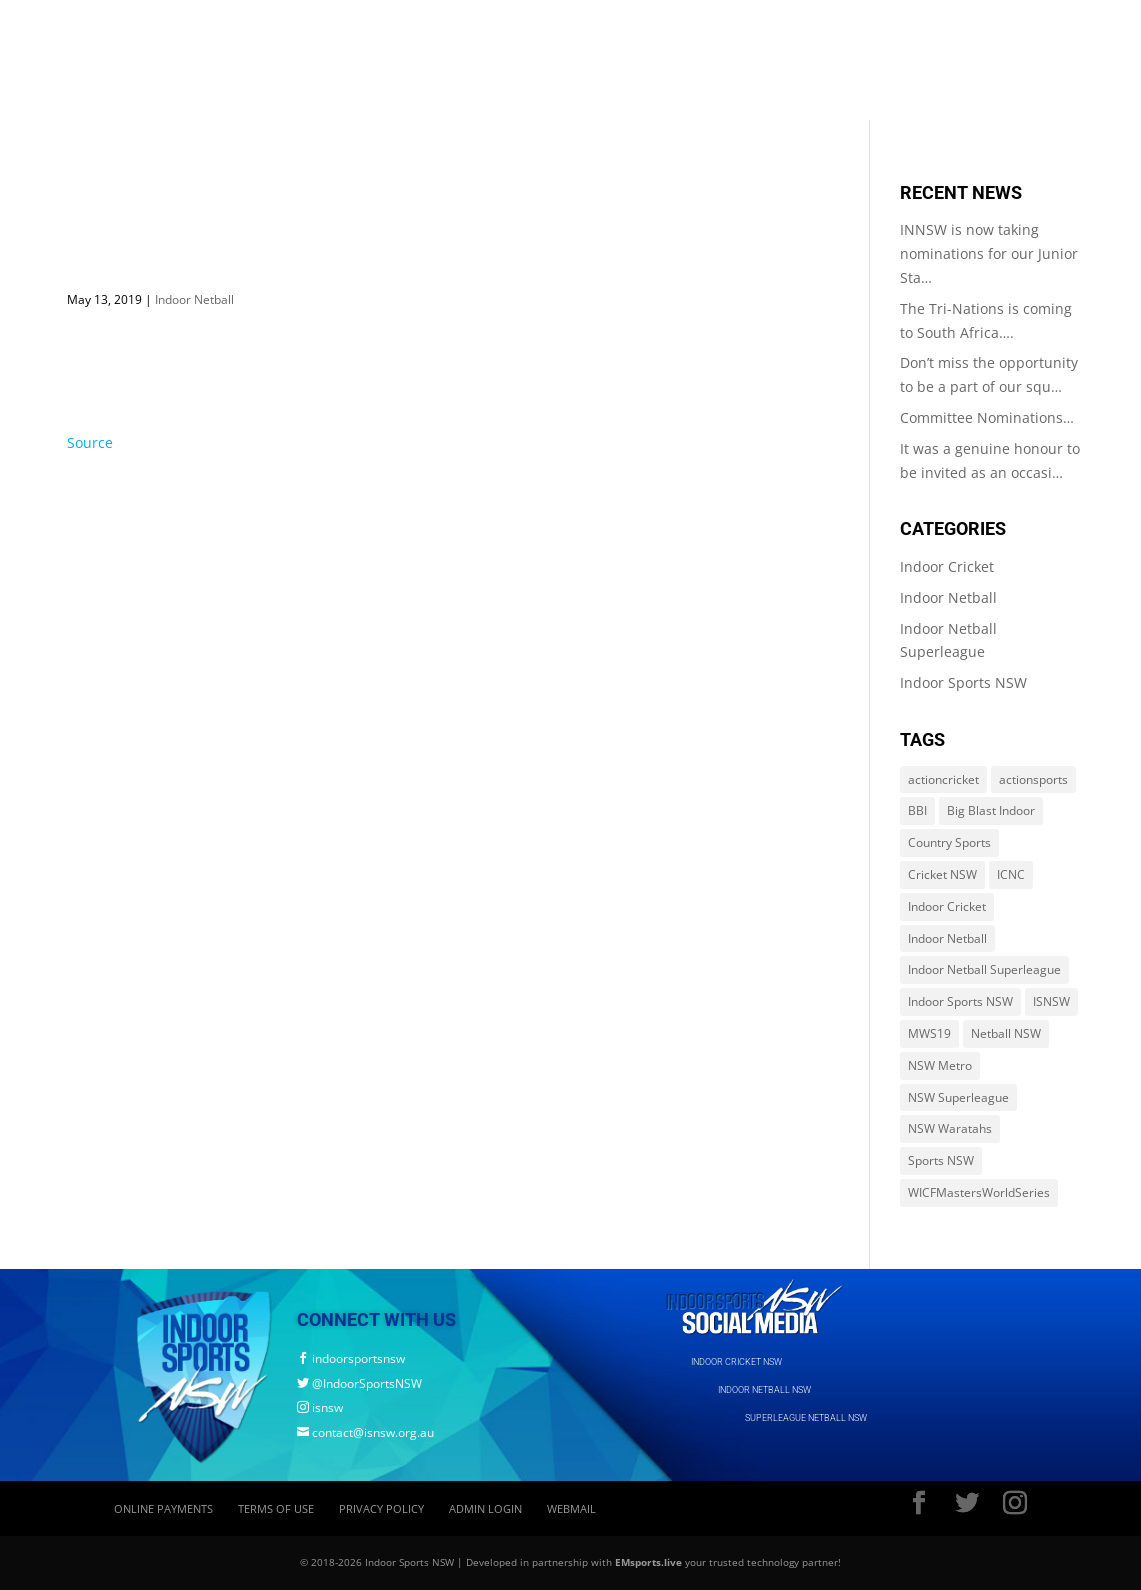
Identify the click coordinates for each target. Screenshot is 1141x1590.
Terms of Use (276, 1508)
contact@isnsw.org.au (365, 1432)
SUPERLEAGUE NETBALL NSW (806, 1418)
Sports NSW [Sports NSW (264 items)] (941, 1160)
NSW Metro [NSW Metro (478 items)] (940, 1065)
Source (90, 442)
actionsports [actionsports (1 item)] (1033, 779)
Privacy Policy (381, 1508)
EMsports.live (648, 1562)
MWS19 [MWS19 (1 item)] (929, 1033)
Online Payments (163, 1508)
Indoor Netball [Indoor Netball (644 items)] (947, 938)
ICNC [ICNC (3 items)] (1011, 874)
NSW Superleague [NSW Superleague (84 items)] (958, 1097)
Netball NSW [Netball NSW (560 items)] (1006, 1033)
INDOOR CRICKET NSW (736, 1362)
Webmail (571, 1508)
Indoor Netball (194, 299)
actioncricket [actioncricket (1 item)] (943, 779)
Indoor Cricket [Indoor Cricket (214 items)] (947, 906)
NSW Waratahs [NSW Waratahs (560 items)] (950, 1128)
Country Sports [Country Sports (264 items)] (949, 842)
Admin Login (485, 1508)
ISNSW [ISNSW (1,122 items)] (1051, 1001)
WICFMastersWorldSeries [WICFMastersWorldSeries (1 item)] (979, 1192)
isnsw (320, 1407)
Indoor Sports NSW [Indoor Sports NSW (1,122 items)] (960, 1001)
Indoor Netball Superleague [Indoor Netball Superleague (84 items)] (984, 969)
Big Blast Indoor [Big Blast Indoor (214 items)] (991, 810)
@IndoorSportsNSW (359, 1383)
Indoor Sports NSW (963, 682)
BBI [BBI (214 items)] (917, 810)
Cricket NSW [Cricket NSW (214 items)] (942, 874)
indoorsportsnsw (351, 1358)
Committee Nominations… (987, 417)
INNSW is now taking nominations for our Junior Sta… (989, 253)
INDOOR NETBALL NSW (764, 1390)
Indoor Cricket (947, 566)
